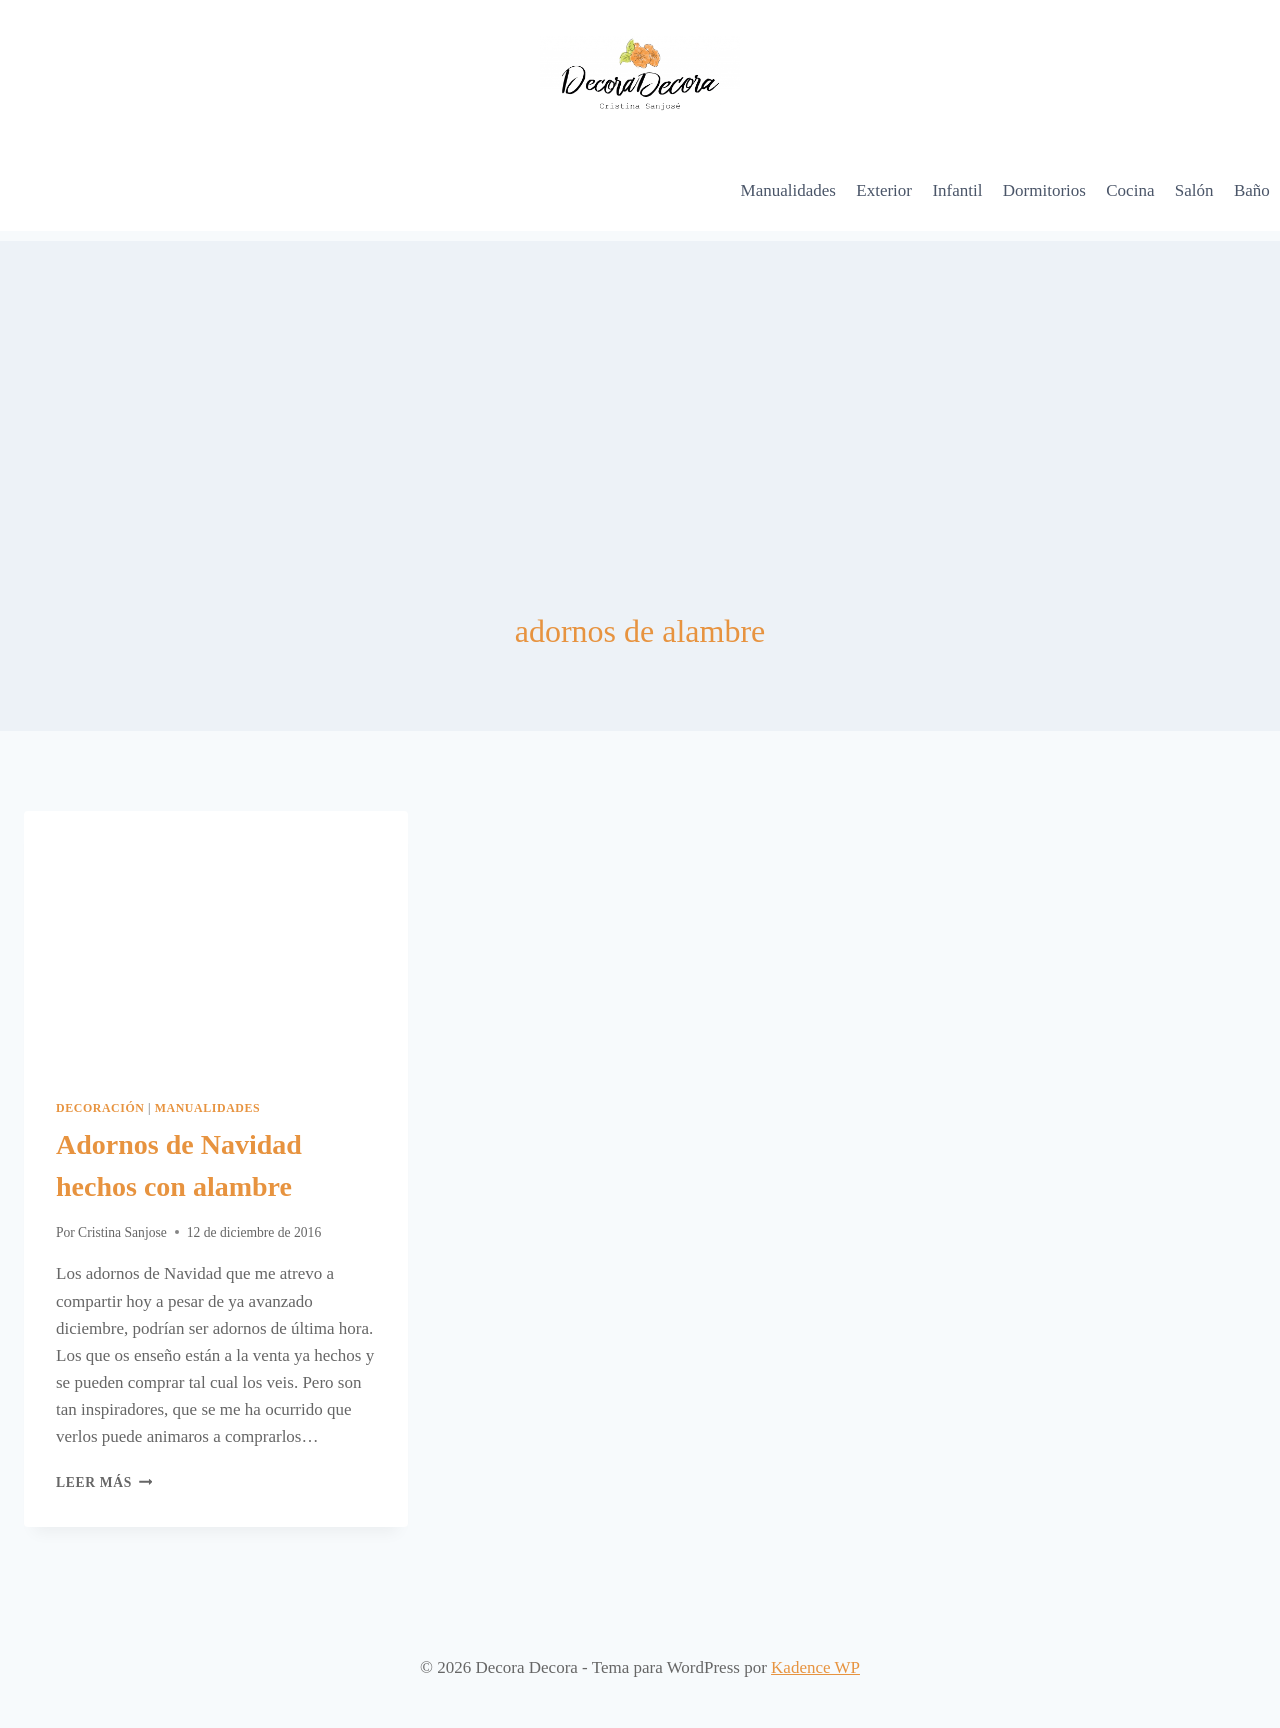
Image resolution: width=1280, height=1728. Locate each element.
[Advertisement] (640, 381)
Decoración (100, 1108)
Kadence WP (815, 1667)
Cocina (1130, 190)
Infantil (957, 190)
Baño (1252, 190)
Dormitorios (1044, 190)
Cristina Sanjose (122, 1232)
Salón (1194, 190)
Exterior (884, 190)
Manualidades (788, 190)
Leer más (104, 1482)
